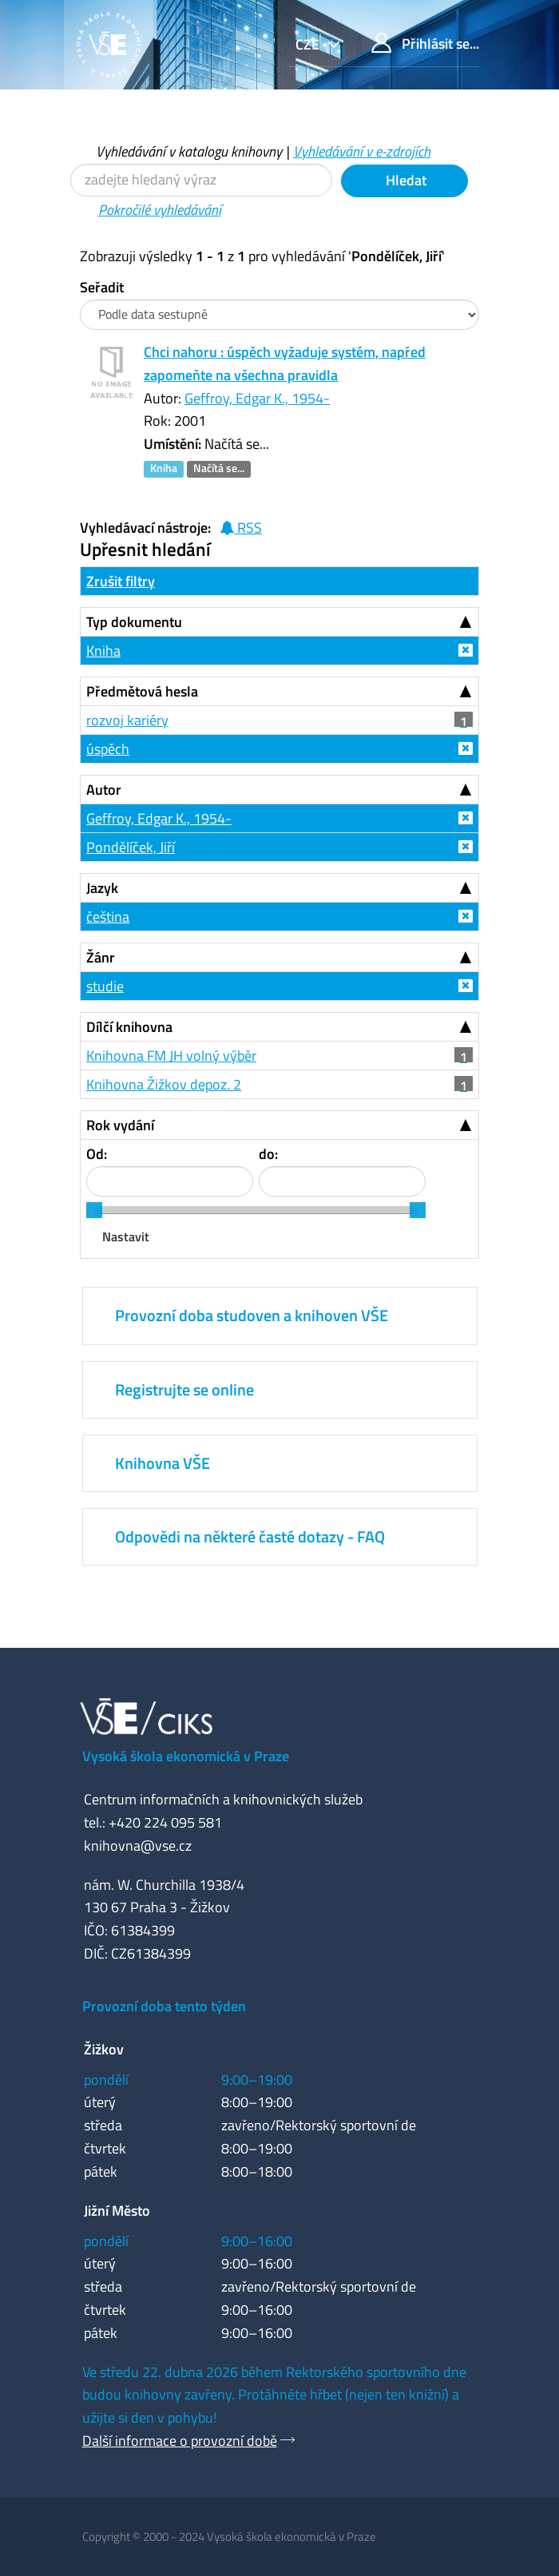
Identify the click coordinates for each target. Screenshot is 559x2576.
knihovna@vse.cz (138, 1845)
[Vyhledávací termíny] (201, 180)
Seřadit (102, 287)
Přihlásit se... (425, 43)
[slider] (94, 1210)
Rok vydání (120, 1125)
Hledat (404, 180)
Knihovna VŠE (162, 1463)
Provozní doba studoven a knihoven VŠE (251, 1315)
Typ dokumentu (134, 622)
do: (268, 1153)
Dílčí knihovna (129, 1027)
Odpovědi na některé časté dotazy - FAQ (250, 1536)
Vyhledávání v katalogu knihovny (189, 151)
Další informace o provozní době (179, 2440)
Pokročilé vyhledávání (159, 209)
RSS (241, 527)
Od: (96, 1153)
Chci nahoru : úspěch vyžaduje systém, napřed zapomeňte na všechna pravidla (285, 363)
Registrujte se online (184, 1389)
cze (309, 44)
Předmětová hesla (142, 691)
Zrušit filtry (120, 581)
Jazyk (102, 888)
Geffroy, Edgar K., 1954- (257, 398)
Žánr (100, 957)
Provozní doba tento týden (164, 2006)
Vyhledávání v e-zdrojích (361, 151)
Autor (103, 789)
